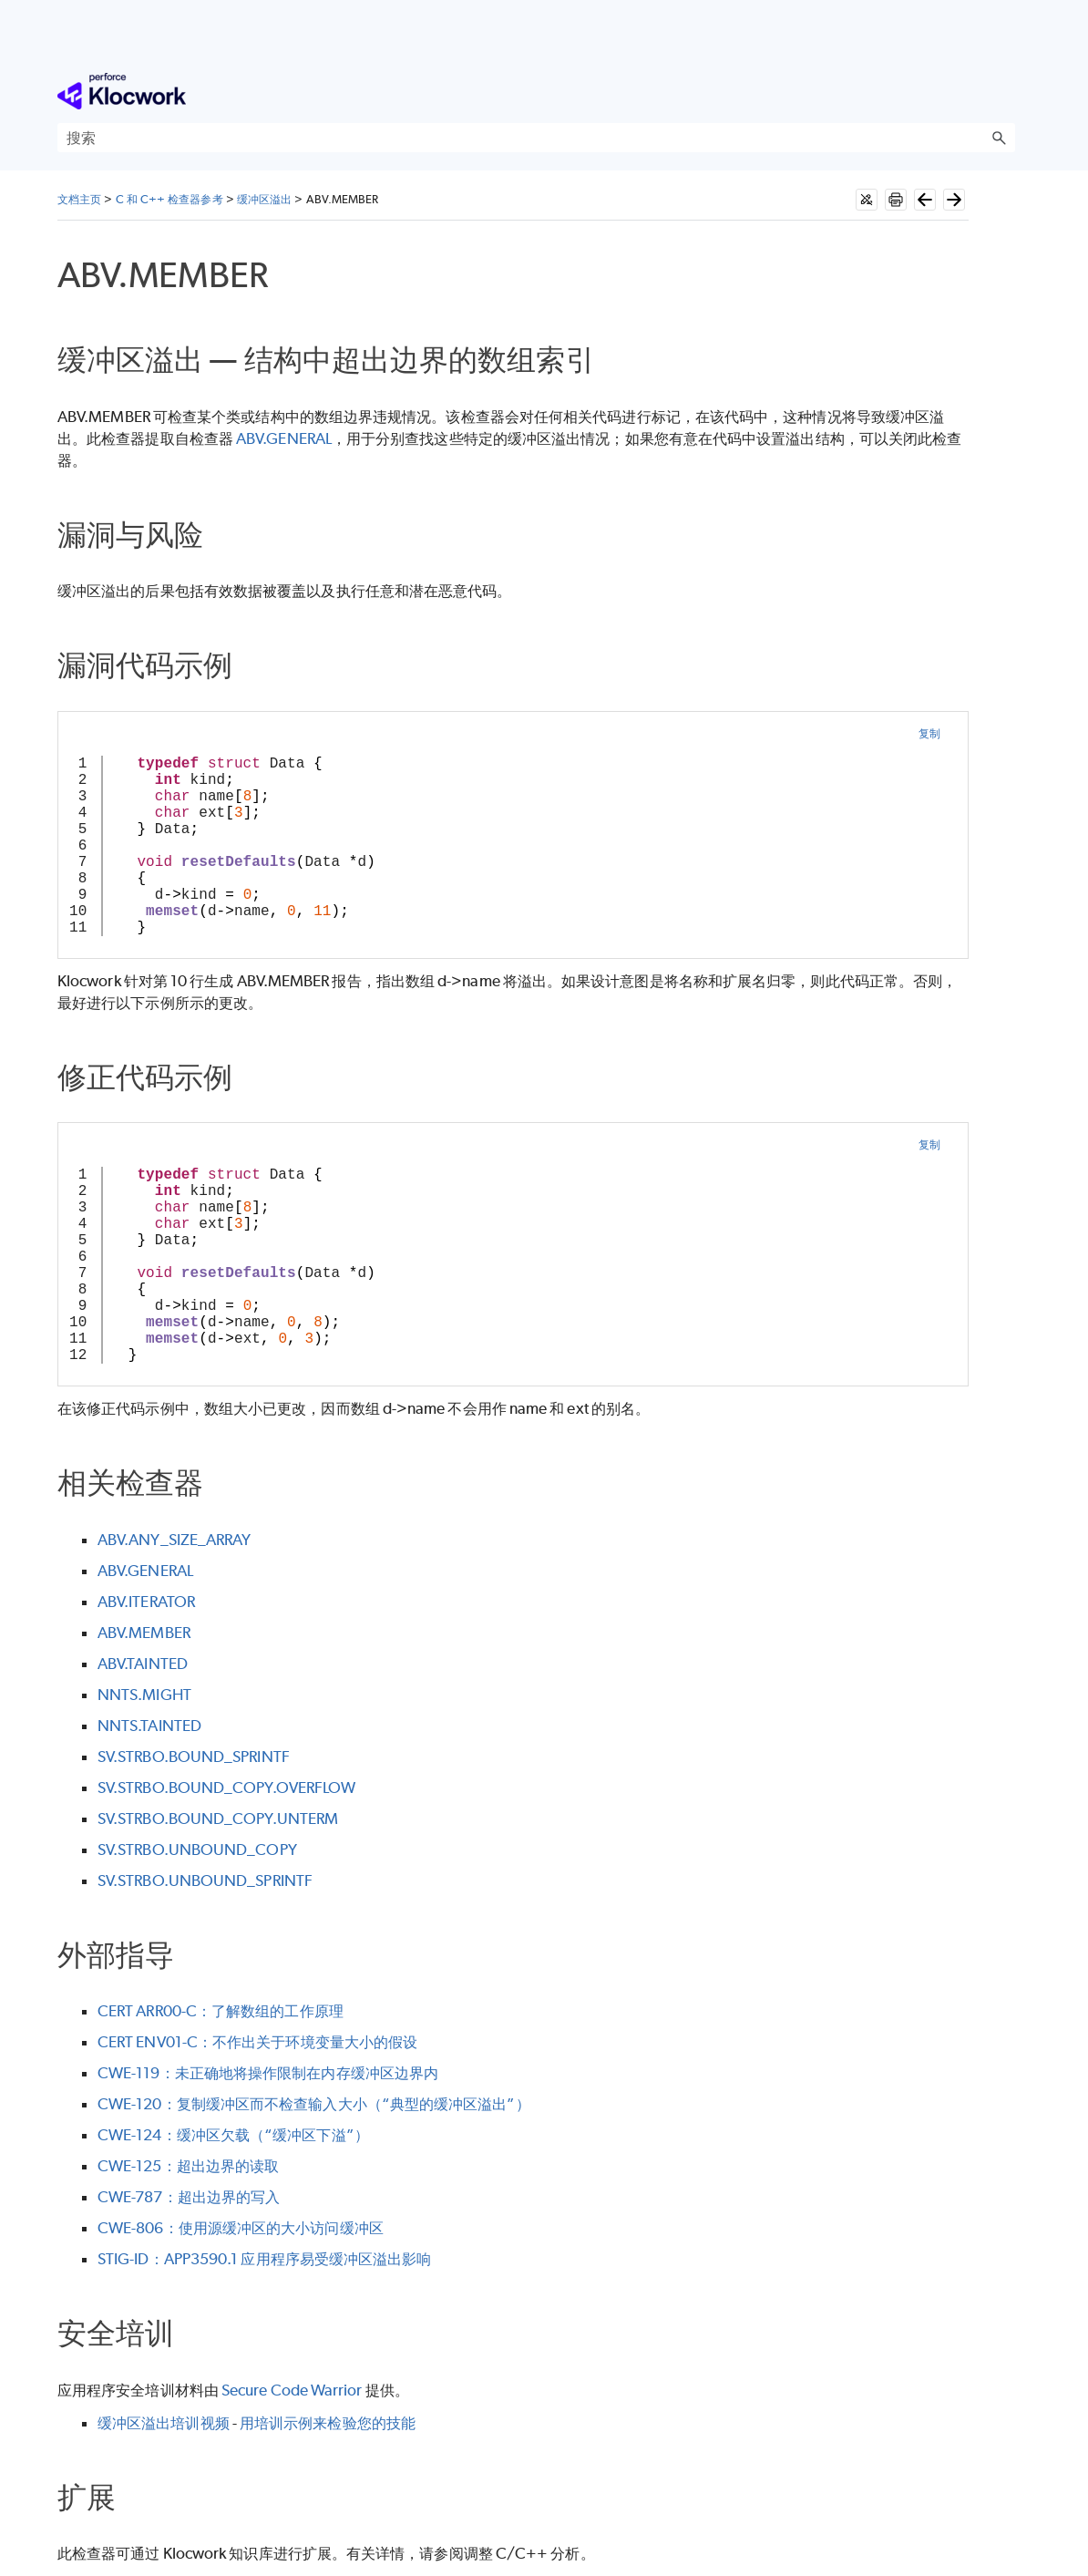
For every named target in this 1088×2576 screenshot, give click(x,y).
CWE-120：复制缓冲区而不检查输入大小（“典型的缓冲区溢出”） (314, 2104)
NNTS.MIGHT (144, 1694)
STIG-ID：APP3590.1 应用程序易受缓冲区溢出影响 (264, 2259)
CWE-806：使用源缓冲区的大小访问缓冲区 (241, 2228)
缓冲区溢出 (264, 199)
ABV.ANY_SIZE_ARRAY (174, 1539)
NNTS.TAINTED (149, 1725)
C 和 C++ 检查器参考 (169, 199)
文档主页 (79, 199)
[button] (998, 137)
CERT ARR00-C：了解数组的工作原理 (221, 2011)
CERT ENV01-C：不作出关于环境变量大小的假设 (257, 2042)
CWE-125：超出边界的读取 (188, 2166)
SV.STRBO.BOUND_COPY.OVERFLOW (226, 1787)
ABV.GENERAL (284, 438)
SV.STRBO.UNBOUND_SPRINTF (205, 1880)
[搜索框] (536, 137)
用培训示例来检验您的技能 (328, 2423)
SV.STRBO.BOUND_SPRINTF (194, 1756)
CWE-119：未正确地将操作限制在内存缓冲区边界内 (268, 2073)
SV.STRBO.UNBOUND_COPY (197, 1849)
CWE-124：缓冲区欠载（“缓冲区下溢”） (233, 2135)
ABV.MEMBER (144, 1632)
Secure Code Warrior (292, 2390)
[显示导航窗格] (1005, 91)
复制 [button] (929, 733)
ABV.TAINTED (143, 1663)
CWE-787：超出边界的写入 (189, 2197)
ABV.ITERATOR (146, 1601)
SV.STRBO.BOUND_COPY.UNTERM (218, 1818)
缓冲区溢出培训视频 (164, 2423)
